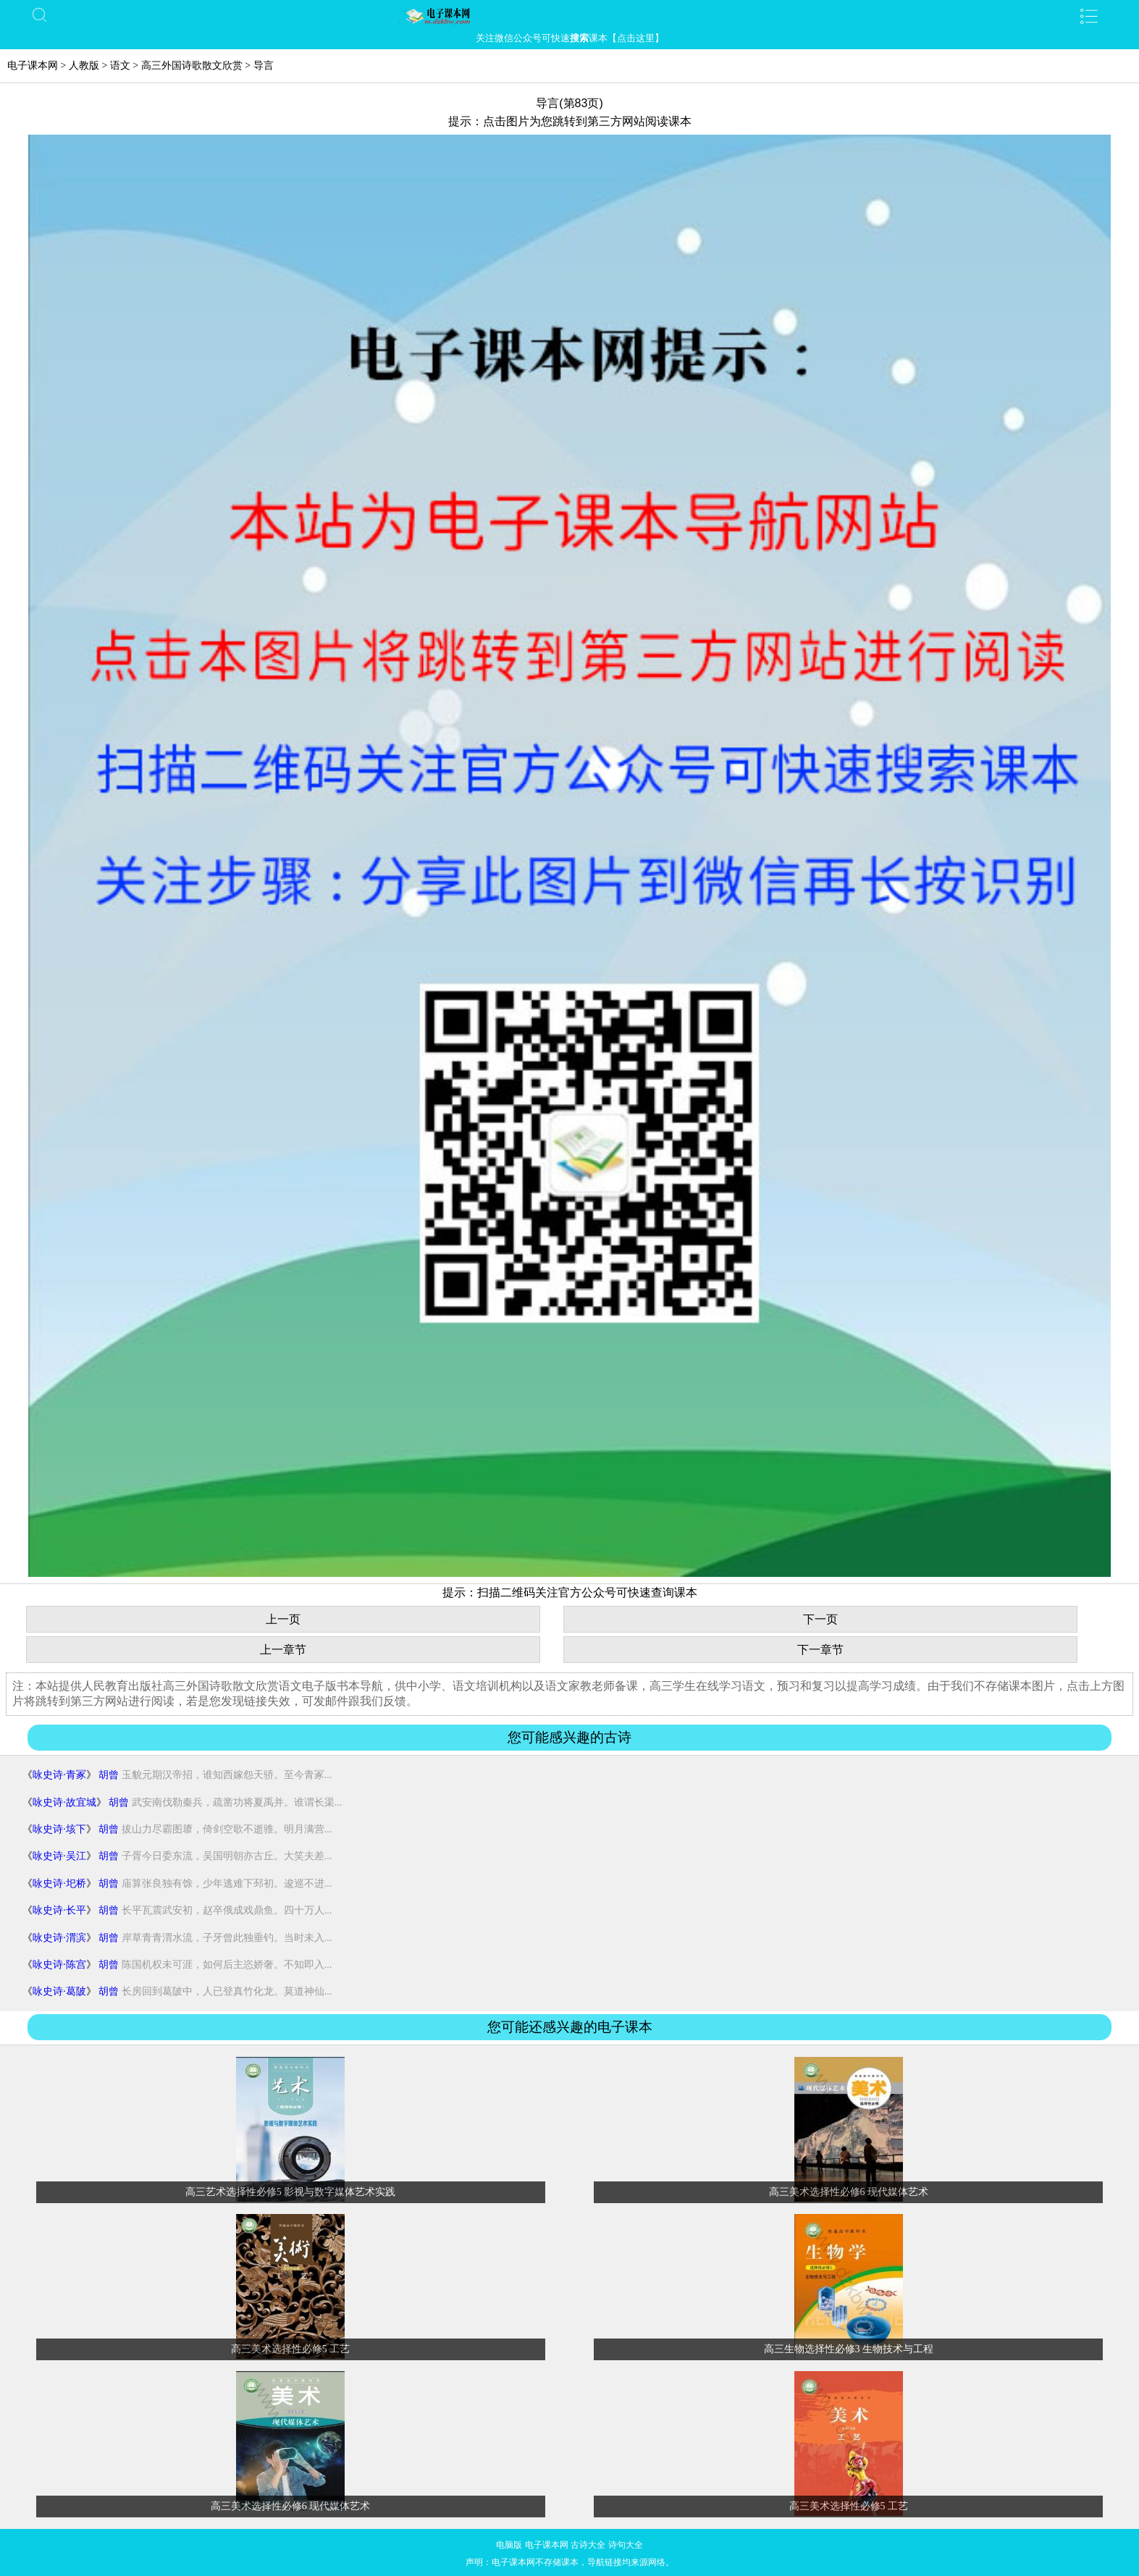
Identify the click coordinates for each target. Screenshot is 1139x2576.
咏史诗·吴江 (59, 1856)
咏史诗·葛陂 (59, 1991)
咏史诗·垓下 (59, 1829)
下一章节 (820, 1649)
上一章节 (283, 1649)
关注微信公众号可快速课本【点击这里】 (570, 38)
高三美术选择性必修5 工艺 (290, 2349)
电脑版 (509, 2545)
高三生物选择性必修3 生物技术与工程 (849, 2349)
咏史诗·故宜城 (64, 1802)
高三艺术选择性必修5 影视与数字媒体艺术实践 (290, 2191)
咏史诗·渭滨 (59, 1937)
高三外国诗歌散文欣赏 (192, 65)
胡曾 (108, 1774)
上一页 (283, 1619)
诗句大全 (625, 2545)
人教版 (84, 65)
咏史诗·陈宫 (59, 1964)
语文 (120, 65)
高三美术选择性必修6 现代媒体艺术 (849, 2191)
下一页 (820, 1619)
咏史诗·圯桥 (59, 1883)
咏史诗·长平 (59, 1910)
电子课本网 (32, 65)
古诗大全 (588, 2545)
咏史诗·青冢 (59, 1774)
